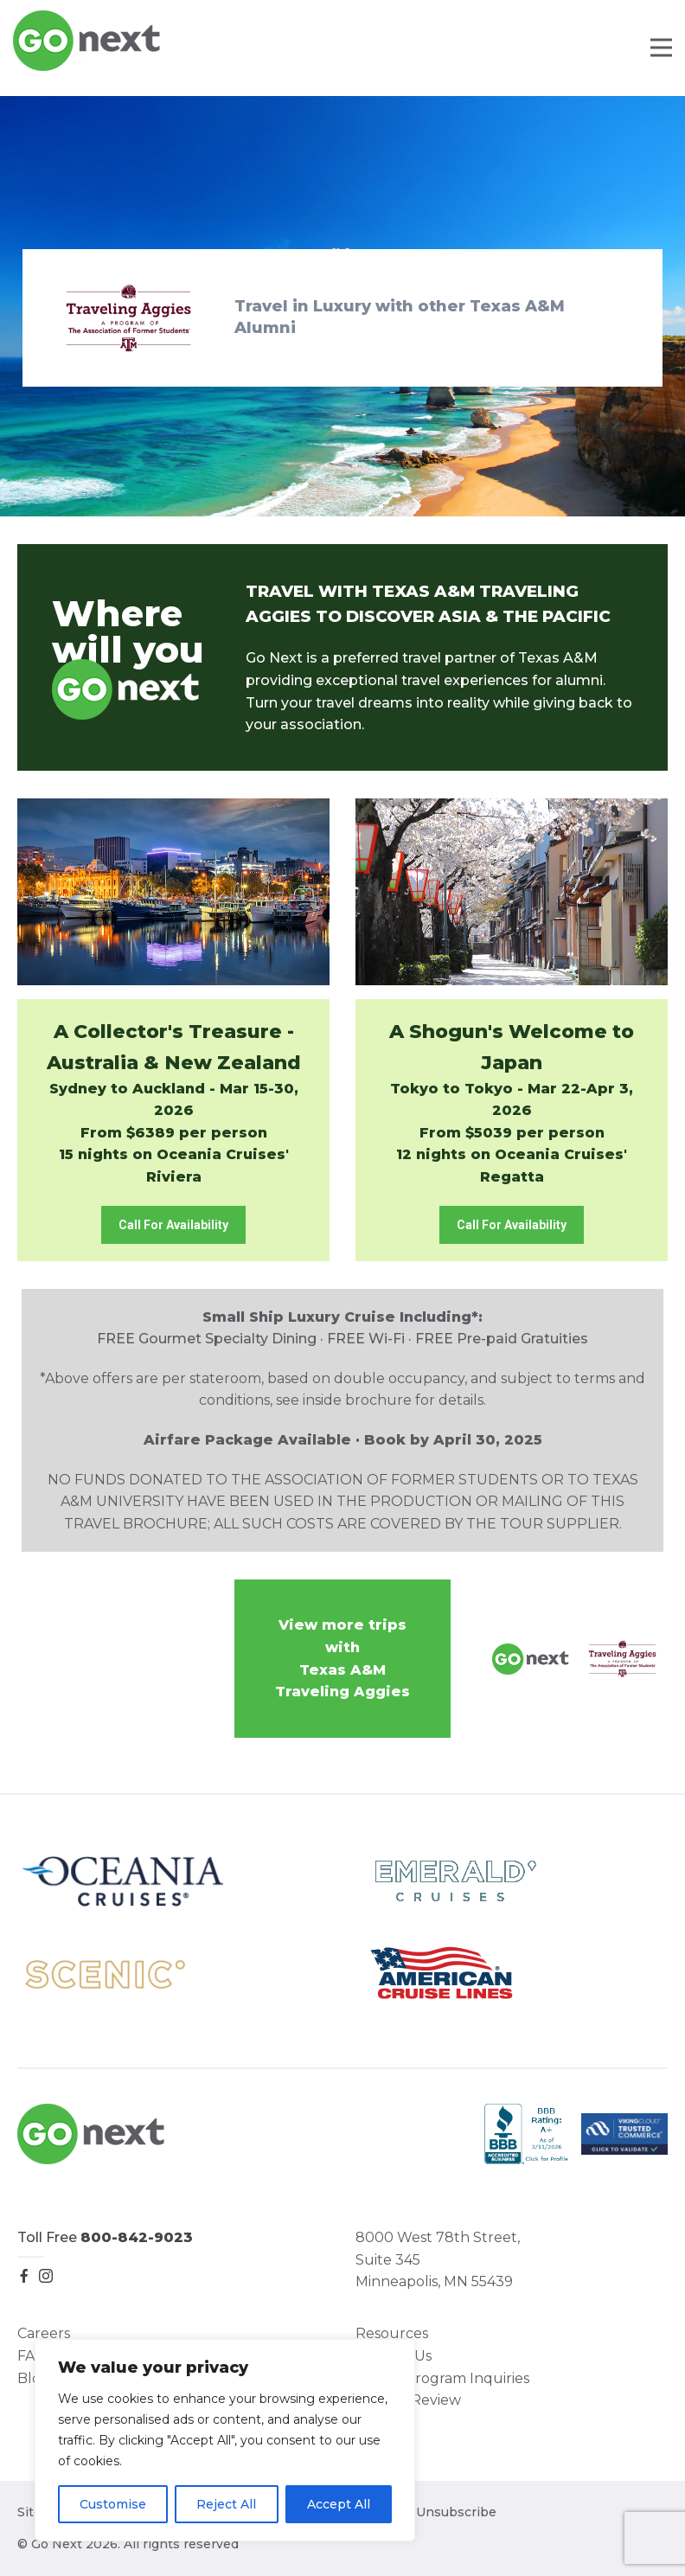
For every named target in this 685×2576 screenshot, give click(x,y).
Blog (33, 2378)
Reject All (226, 2504)
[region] (225, 2440)
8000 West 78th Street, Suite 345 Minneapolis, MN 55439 (437, 2259)
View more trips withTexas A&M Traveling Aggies (342, 1658)
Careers (43, 2333)
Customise (113, 2504)
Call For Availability (173, 1225)
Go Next (88, 40)
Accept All (338, 2504)
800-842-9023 (136, 2237)
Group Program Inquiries (442, 2378)
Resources (391, 2333)
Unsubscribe (456, 2512)
